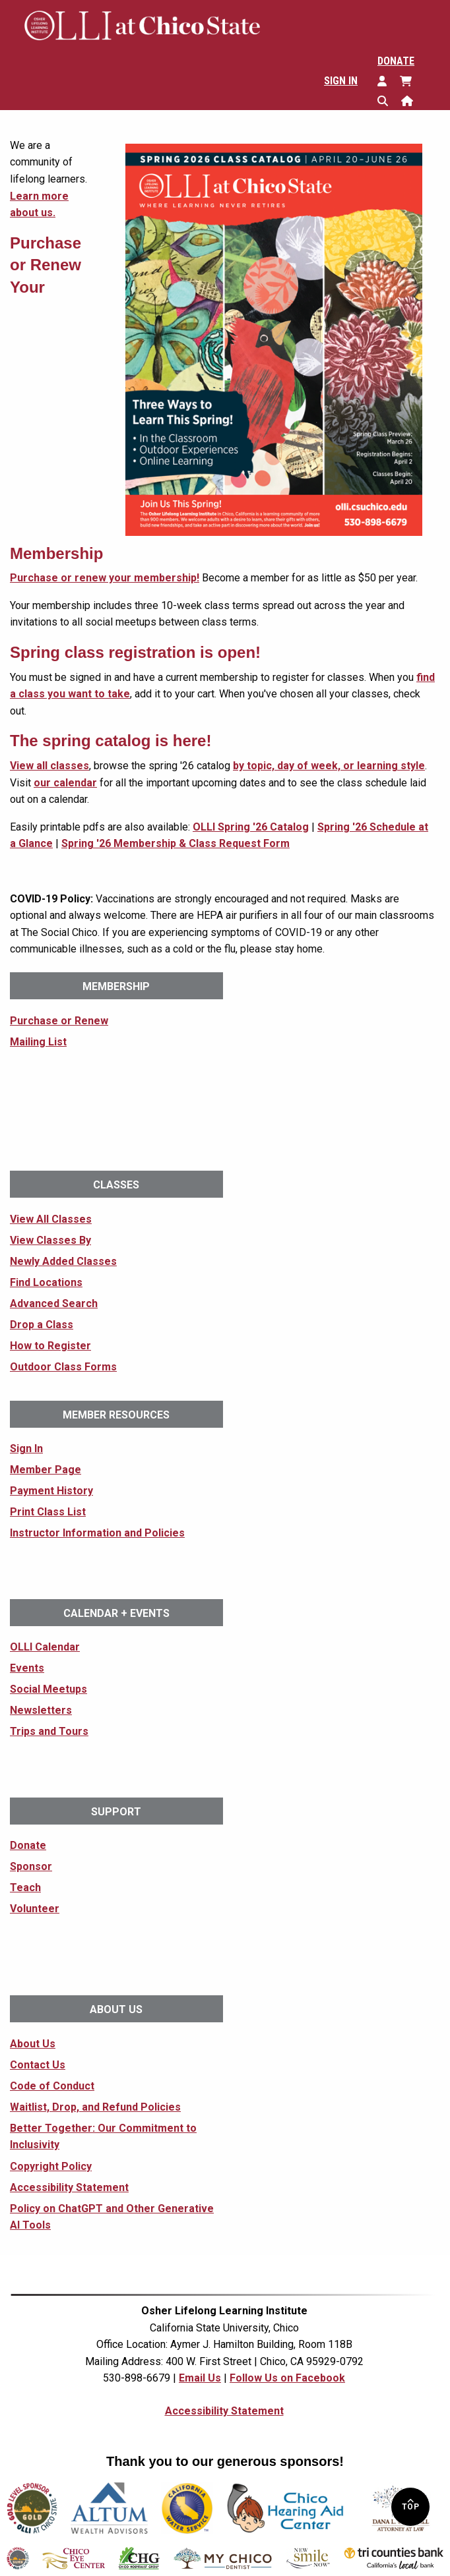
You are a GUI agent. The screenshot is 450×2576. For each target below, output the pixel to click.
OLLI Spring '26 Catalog (251, 827)
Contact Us (37, 2065)
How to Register (50, 1345)
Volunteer (34, 1908)
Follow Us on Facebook (287, 2378)
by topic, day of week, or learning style (329, 765)
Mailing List (38, 1042)
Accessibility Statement (69, 2187)
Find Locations (46, 1282)
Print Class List (48, 1512)
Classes (116, 1185)
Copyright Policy (51, 2166)
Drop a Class (41, 1324)
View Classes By (50, 1240)
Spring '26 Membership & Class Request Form (175, 843)
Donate (395, 61)
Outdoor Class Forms (63, 1367)
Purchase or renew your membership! (104, 577)
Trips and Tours (49, 1731)
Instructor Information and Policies (97, 1533)
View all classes (49, 765)
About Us (116, 2009)
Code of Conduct (52, 2086)
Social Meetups (48, 1689)
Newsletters (41, 1710)
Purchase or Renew (59, 1020)
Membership (116, 986)
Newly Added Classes (63, 1261)
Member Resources (116, 1415)
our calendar (65, 782)
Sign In (341, 80)
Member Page (45, 1469)
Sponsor (31, 1866)
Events (27, 1668)
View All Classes (51, 1219)
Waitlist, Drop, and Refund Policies (95, 2107)
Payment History (51, 1490)
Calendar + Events (116, 1613)
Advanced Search (54, 1303)
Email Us (200, 2378)
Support (116, 1811)
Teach (25, 1887)
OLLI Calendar (45, 1647)
